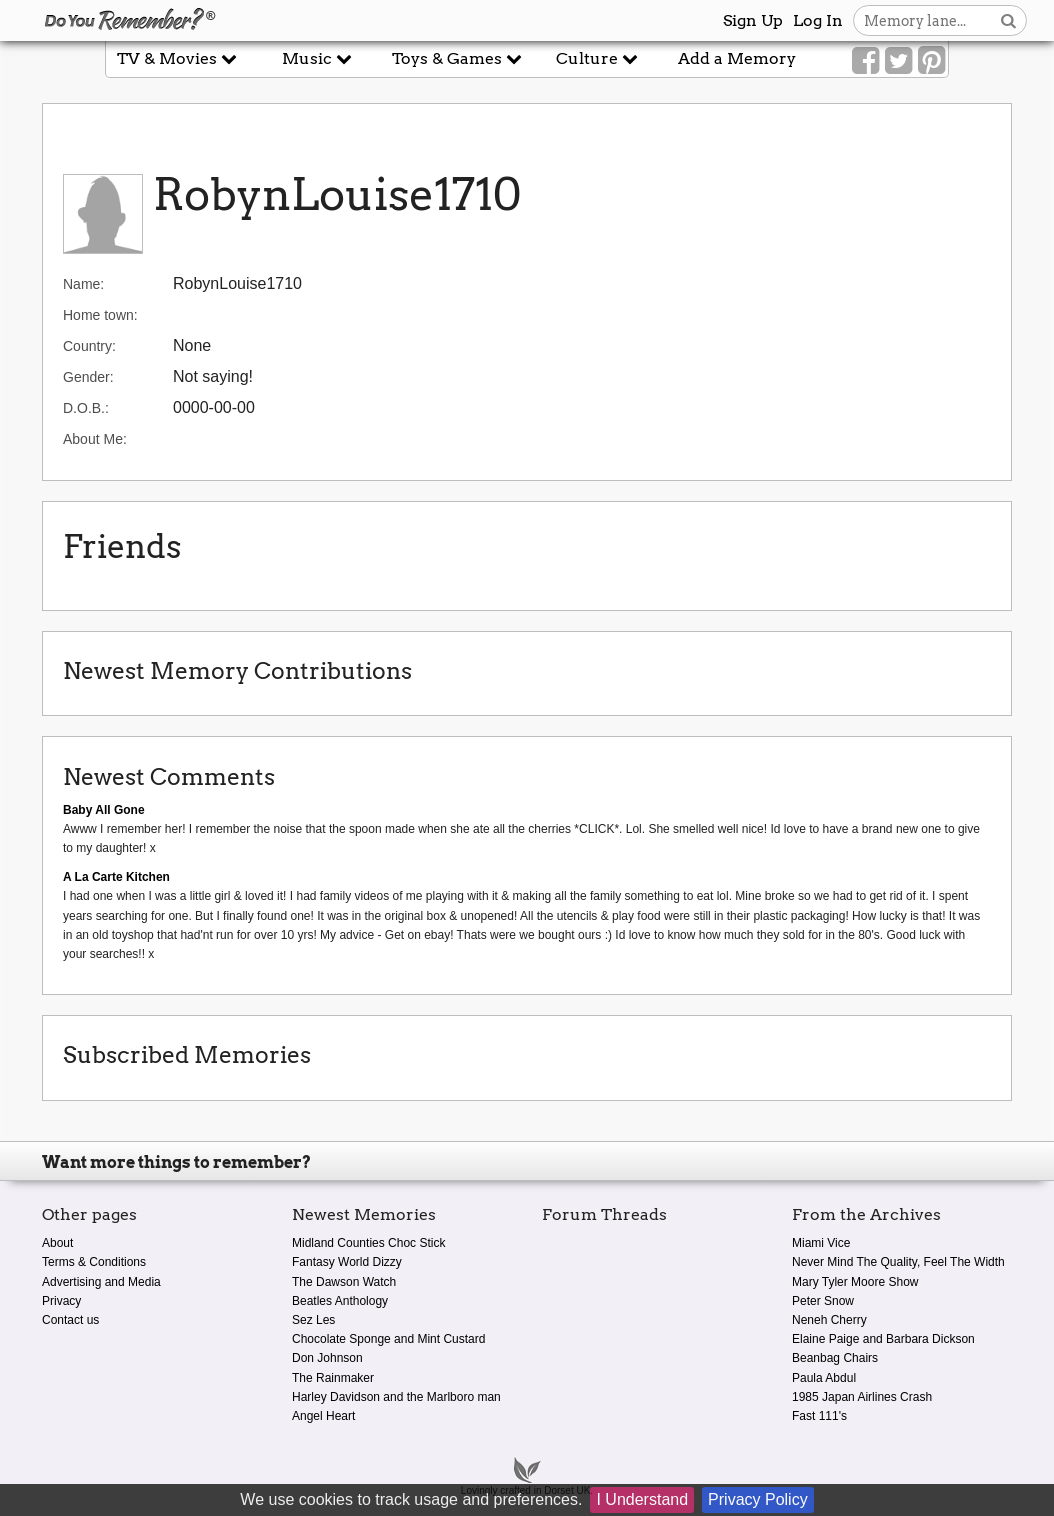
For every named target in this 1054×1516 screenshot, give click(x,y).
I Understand (642, 1499)
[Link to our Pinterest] (931, 61)
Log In (818, 20)
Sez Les (313, 1320)
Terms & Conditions (94, 1262)
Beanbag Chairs (835, 1358)
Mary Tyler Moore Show (855, 1282)
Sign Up (753, 20)
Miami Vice (821, 1243)
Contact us (70, 1320)
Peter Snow (823, 1301)
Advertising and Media (101, 1282)
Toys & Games (457, 58)
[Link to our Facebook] (865, 61)
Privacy (61, 1301)
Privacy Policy (758, 1499)
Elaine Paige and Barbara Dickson (883, 1339)
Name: (83, 284)
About (57, 1243)
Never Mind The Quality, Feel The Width (898, 1262)
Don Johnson (327, 1358)
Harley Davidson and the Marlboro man (396, 1397)
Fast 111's (819, 1416)
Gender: (88, 377)
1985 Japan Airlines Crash (862, 1397)
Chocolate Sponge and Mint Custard (388, 1339)
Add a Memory (737, 58)
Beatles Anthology (340, 1301)
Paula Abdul (824, 1378)
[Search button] (1008, 20)
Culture (597, 58)
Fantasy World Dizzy (347, 1262)
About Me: (95, 439)
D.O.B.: (86, 408)
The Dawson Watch (344, 1282)
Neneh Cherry (829, 1320)
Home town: (100, 315)
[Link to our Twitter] (898, 61)
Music (317, 58)
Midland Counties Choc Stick (368, 1243)
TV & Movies (177, 58)
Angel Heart (323, 1416)
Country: (89, 346)
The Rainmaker (333, 1378)
